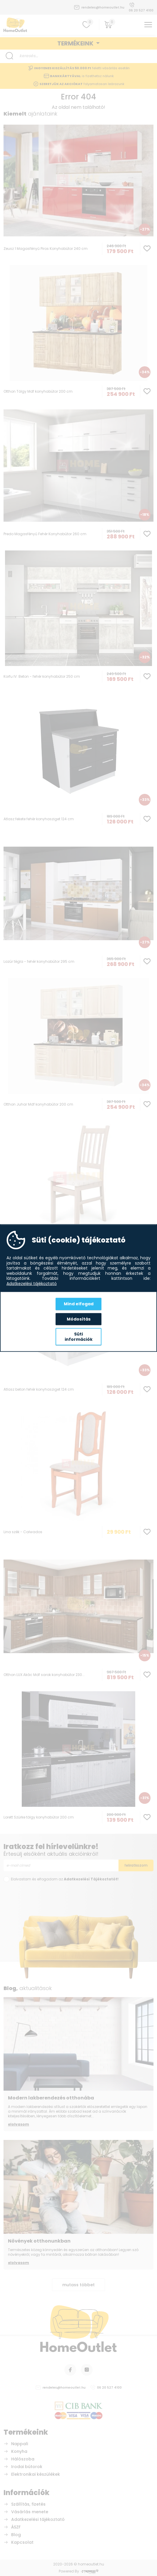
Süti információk (79, 1336)
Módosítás (79, 1319)
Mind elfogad (78, 1304)
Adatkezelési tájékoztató (31, 1283)
